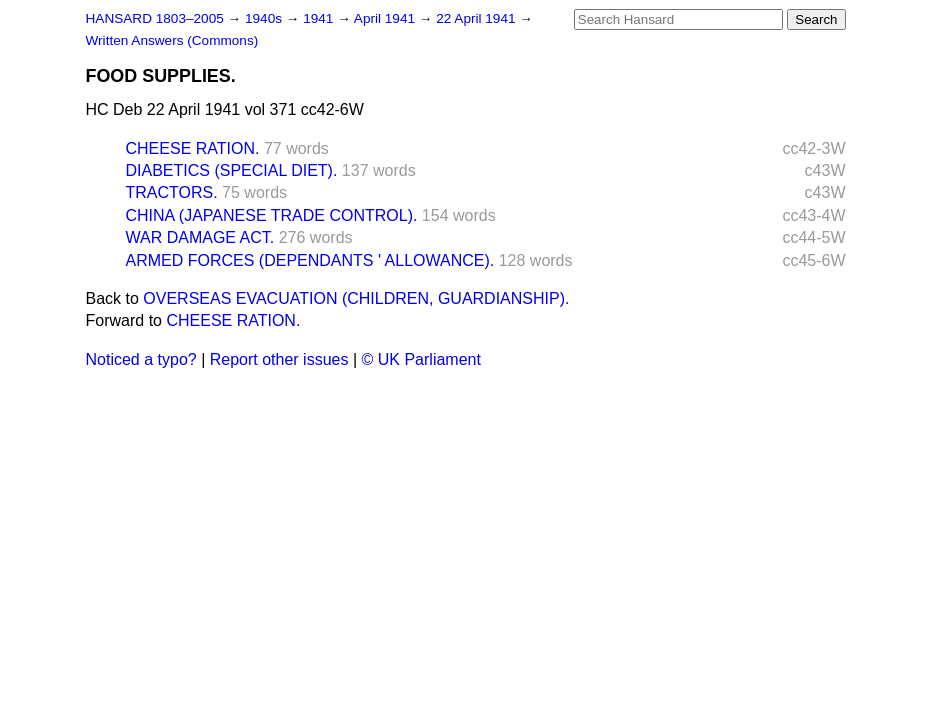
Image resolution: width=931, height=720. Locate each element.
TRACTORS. (172, 192)
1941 (320, 18)
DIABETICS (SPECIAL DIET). (232, 170)
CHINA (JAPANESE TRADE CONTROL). (272, 215)
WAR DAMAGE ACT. (200, 237)
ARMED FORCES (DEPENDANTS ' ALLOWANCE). (310, 260)
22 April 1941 (477, 18)
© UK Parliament (421, 359)
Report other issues (279, 359)
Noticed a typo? (141, 359)
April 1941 (386, 18)
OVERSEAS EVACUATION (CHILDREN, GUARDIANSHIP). (356, 298)
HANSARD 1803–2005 (155, 18)
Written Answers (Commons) (172, 40)
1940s (265, 18)
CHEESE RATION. (193, 148)
